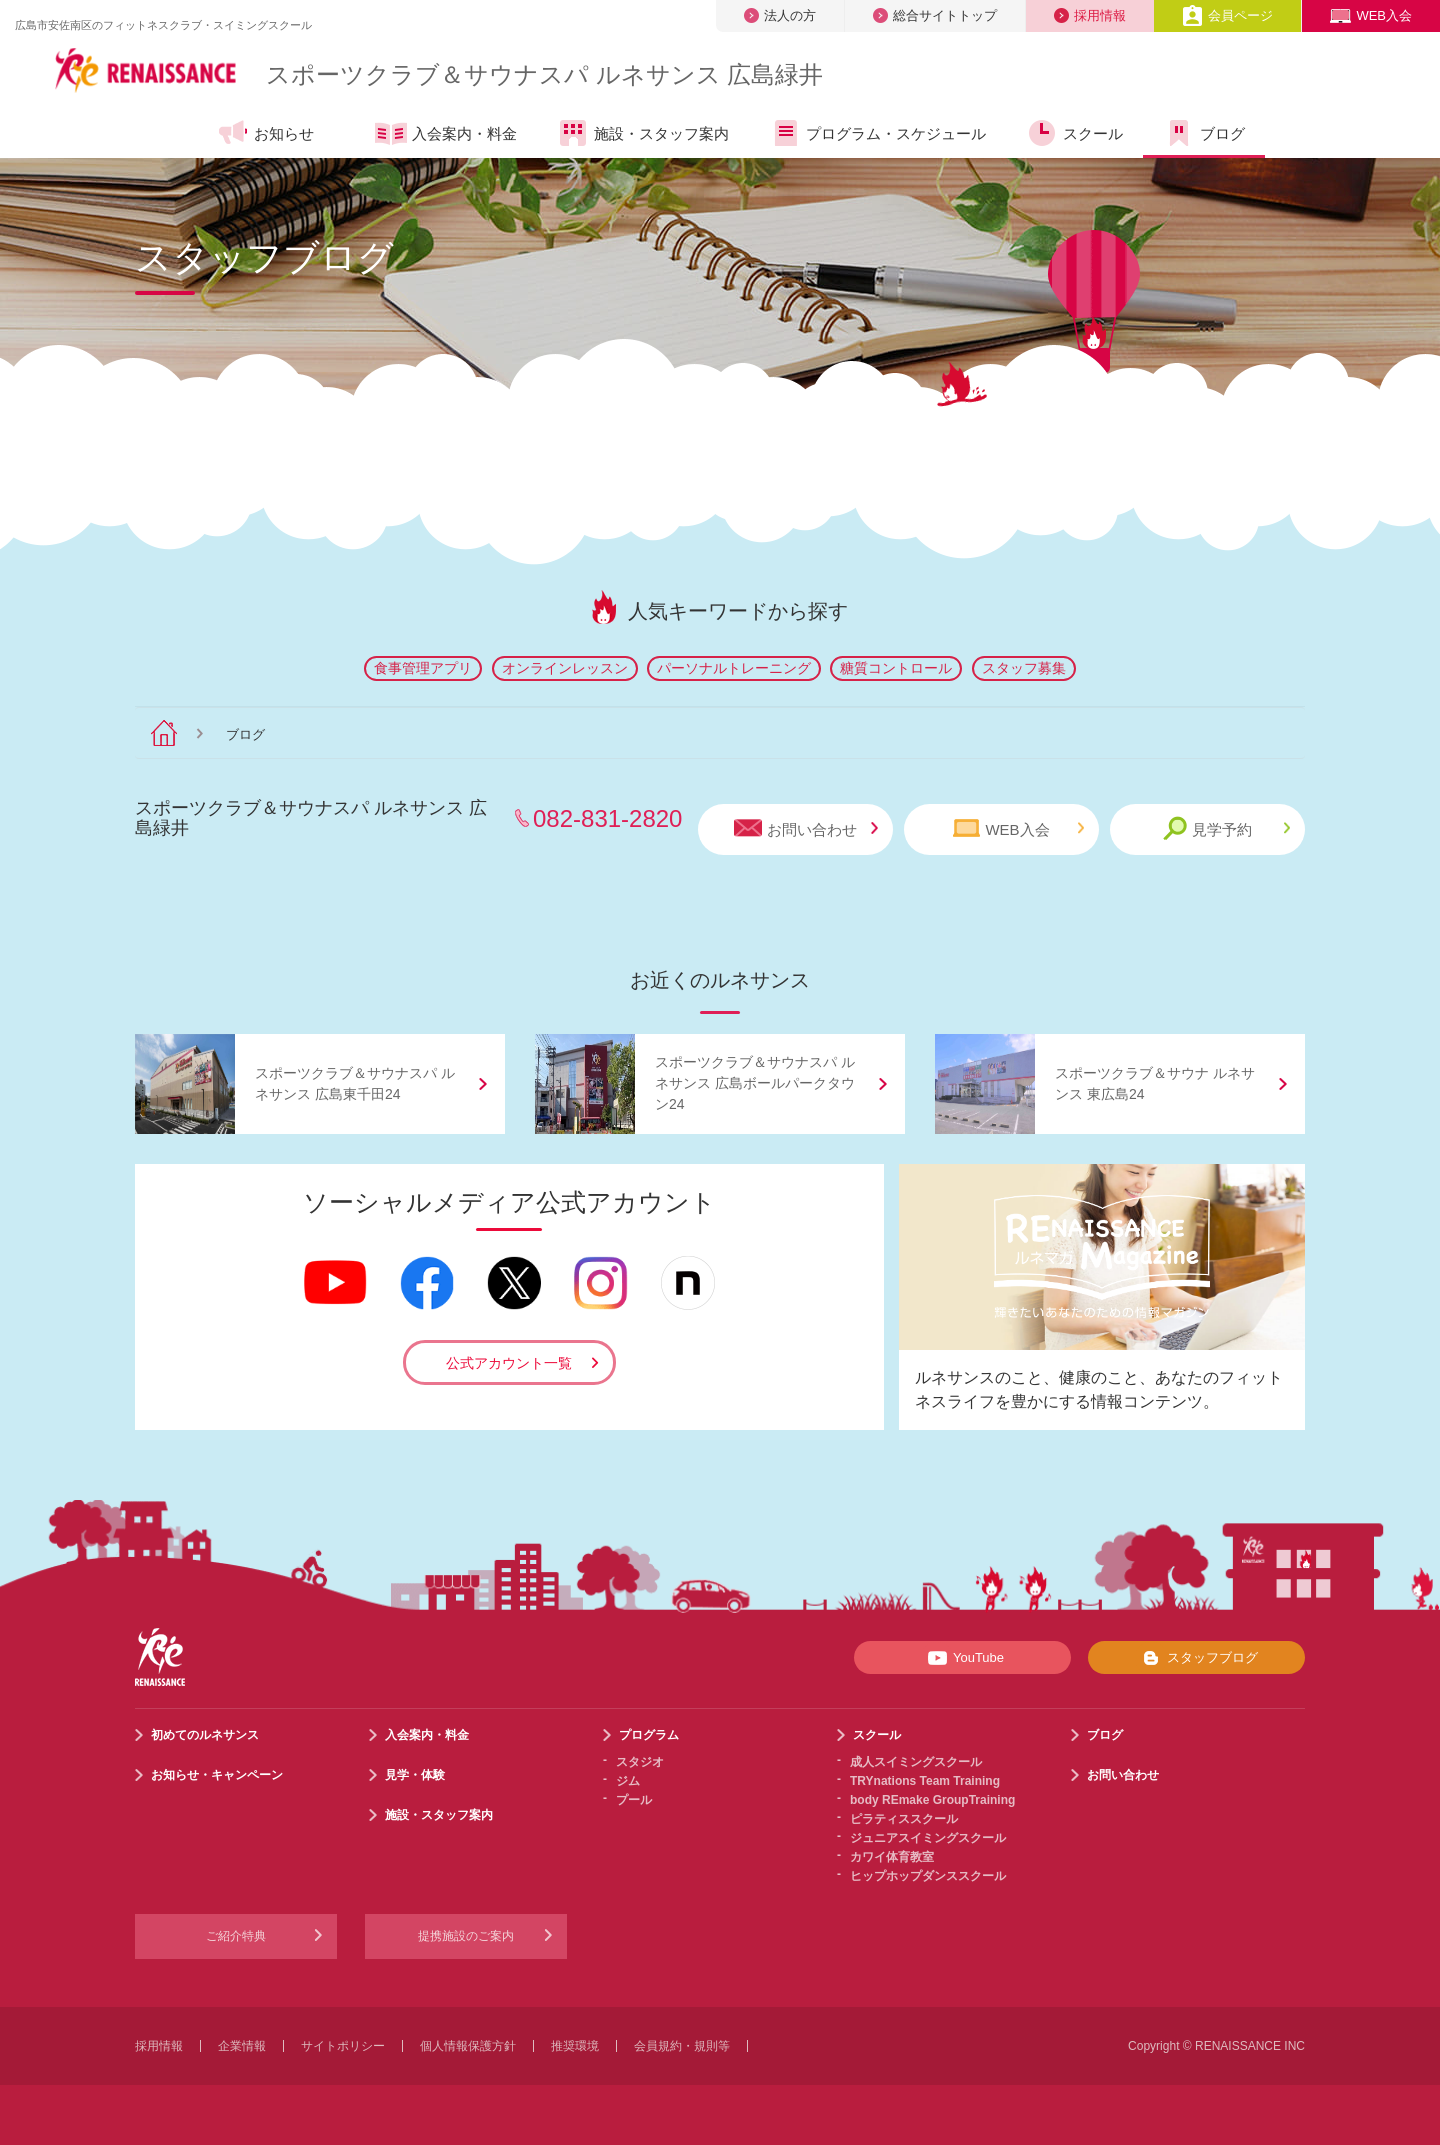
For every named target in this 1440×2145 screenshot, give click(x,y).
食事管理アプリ (423, 668)
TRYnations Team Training (925, 1781)
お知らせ (265, 133)
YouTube (962, 1658)
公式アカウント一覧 (509, 1363)
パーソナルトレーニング (734, 668)
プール (634, 1800)
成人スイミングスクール (916, 1762)
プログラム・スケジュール (877, 133)
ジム (628, 1781)
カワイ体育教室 (892, 1857)
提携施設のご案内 (466, 1936)
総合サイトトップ (935, 15)
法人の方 (780, 15)
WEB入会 (1371, 15)
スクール (1074, 133)
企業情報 (242, 2046)
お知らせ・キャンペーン (217, 1775)
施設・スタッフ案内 (643, 133)
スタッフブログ (1196, 1658)
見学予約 (1226, 828)
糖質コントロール (896, 668)
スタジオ (640, 1762)
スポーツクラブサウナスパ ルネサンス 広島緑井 (544, 74)
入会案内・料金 (446, 135)
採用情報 (1090, 15)
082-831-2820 (607, 818)
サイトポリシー (343, 2046)
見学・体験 (415, 1775)
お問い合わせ (806, 828)
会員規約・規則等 (682, 2046)
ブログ (1204, 133)
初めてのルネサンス (205, 1735)
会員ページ (1227, 15)
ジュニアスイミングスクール (928, 1838)
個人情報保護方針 (468, 2046)
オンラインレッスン (565, 668)
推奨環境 (575, 2046)
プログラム (649, 1735)
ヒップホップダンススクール (928, 1876)
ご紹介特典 (236, 1936)
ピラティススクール (904, 1819)
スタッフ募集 (1024, 668)
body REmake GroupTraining (932, 1800)
